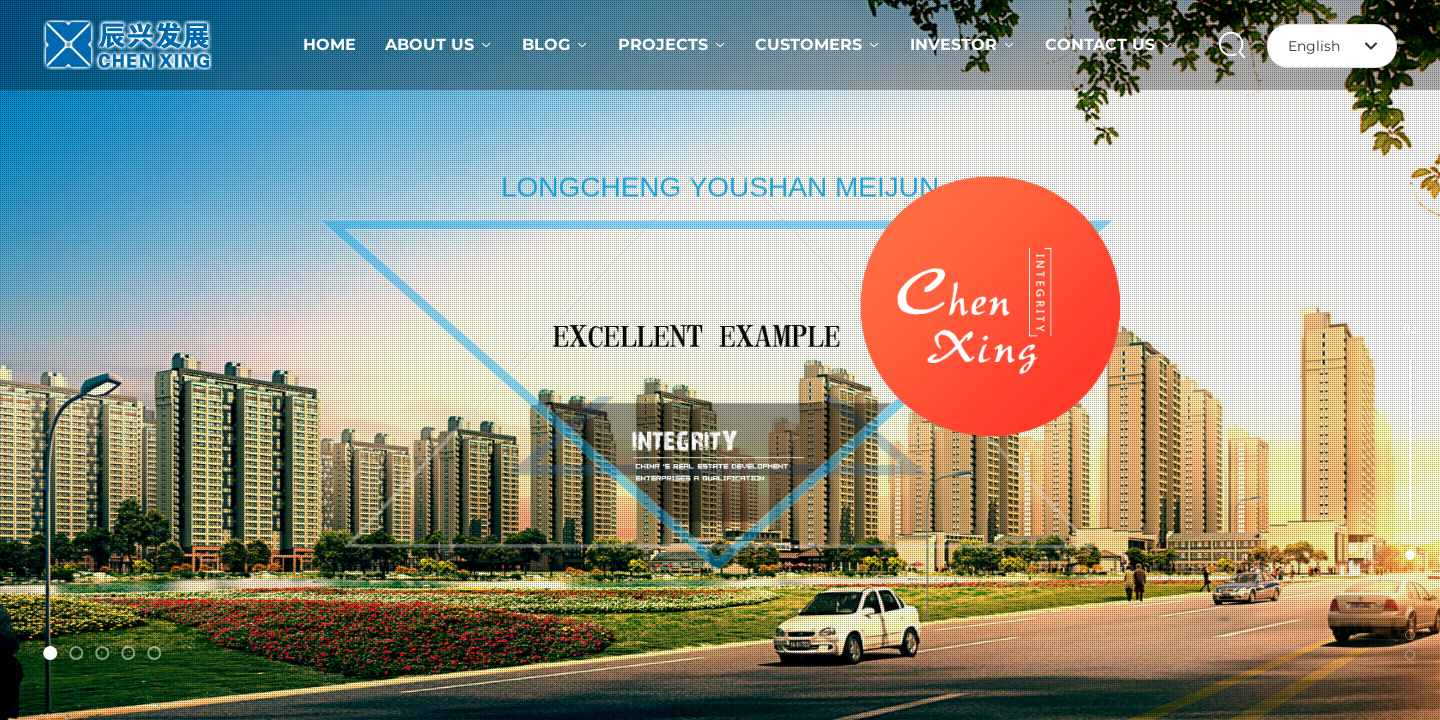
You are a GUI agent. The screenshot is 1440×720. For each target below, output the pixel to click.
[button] (50, 653)
